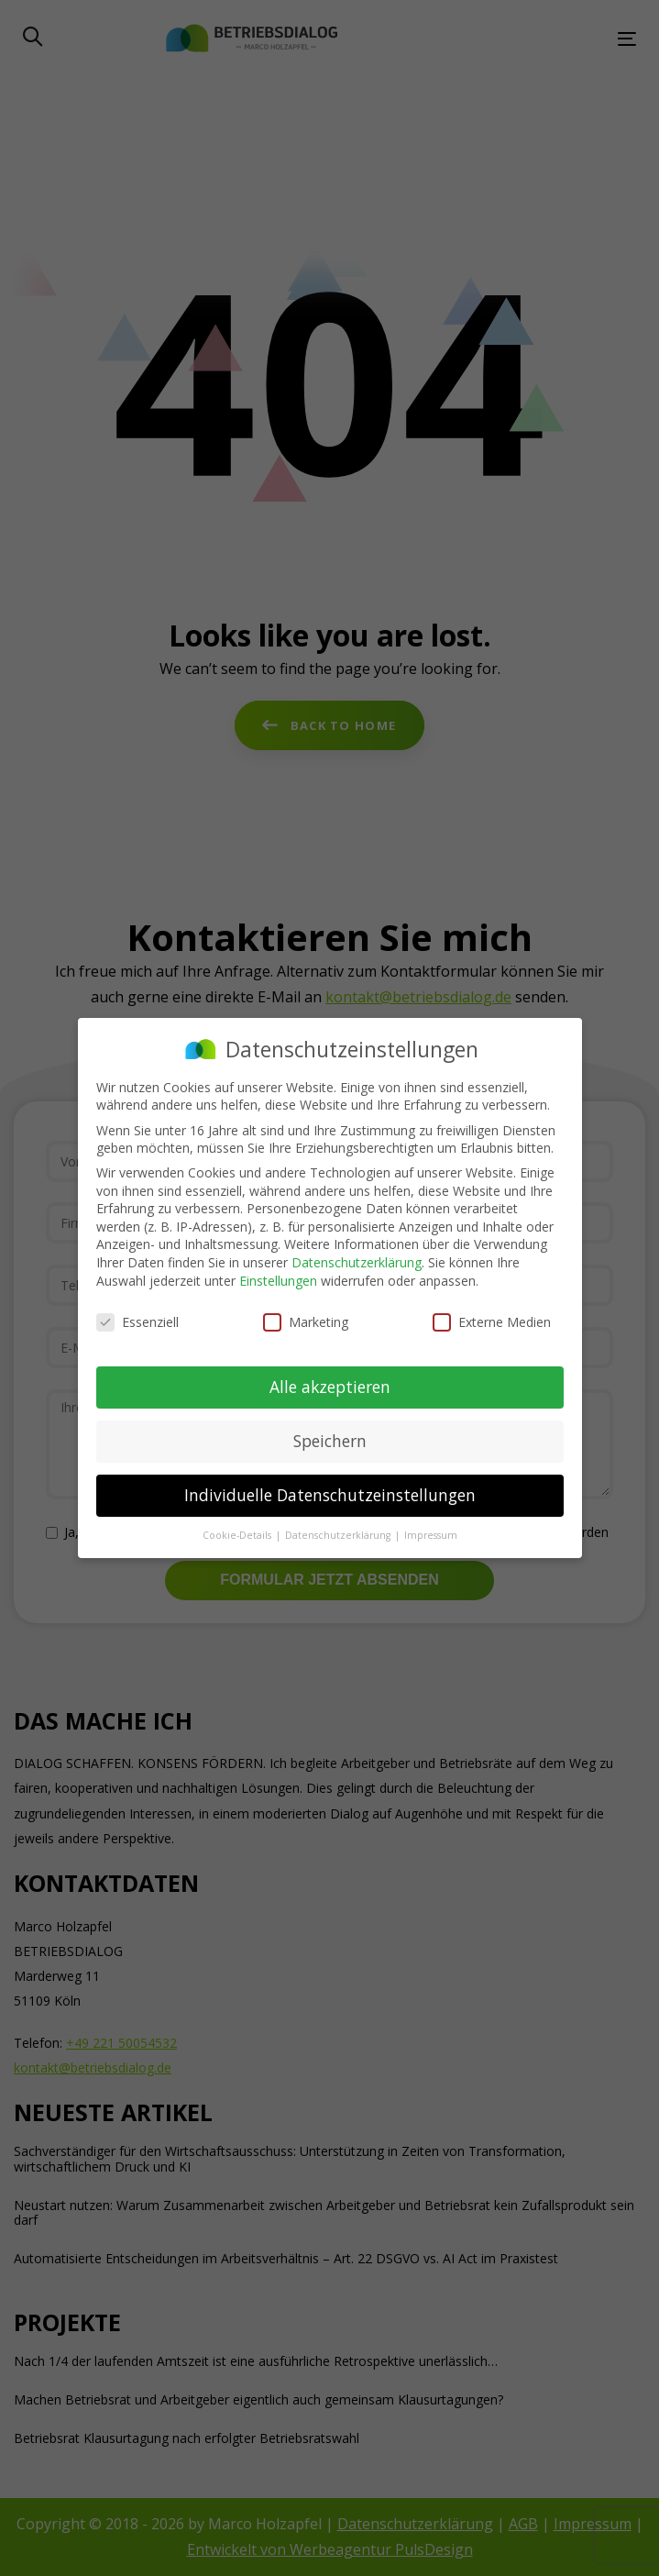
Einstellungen (278, 1280)
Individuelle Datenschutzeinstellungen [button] (330, 1495)
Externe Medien (492, 1322)
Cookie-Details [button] (238, 1535)
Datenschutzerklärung (356, 1262)
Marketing (305, 1322)
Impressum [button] (430, 1535)
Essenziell (137, 1322)
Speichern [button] (330, 1441)
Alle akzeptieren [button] (329, 1387)
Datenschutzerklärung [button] (339, 1535)
